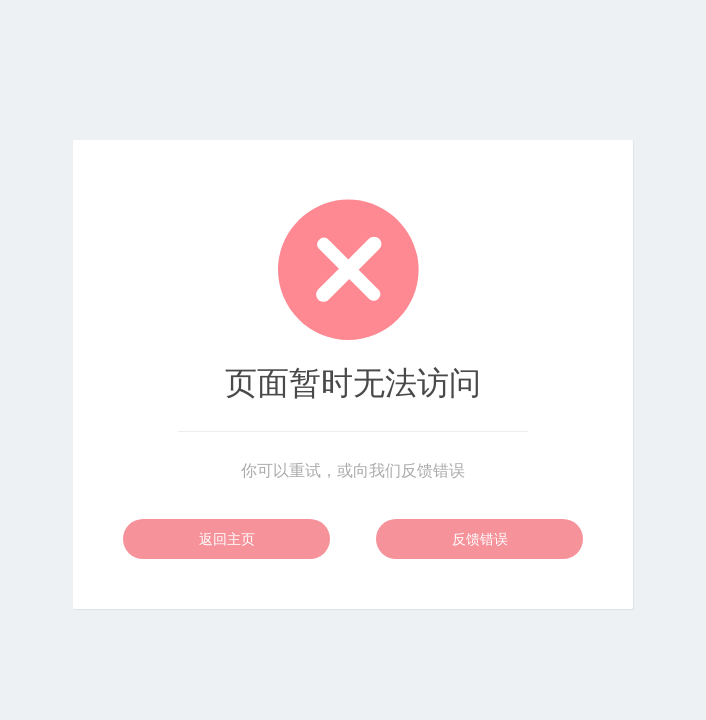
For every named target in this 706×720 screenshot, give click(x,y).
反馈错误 (480, 539)
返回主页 (227, 539)
